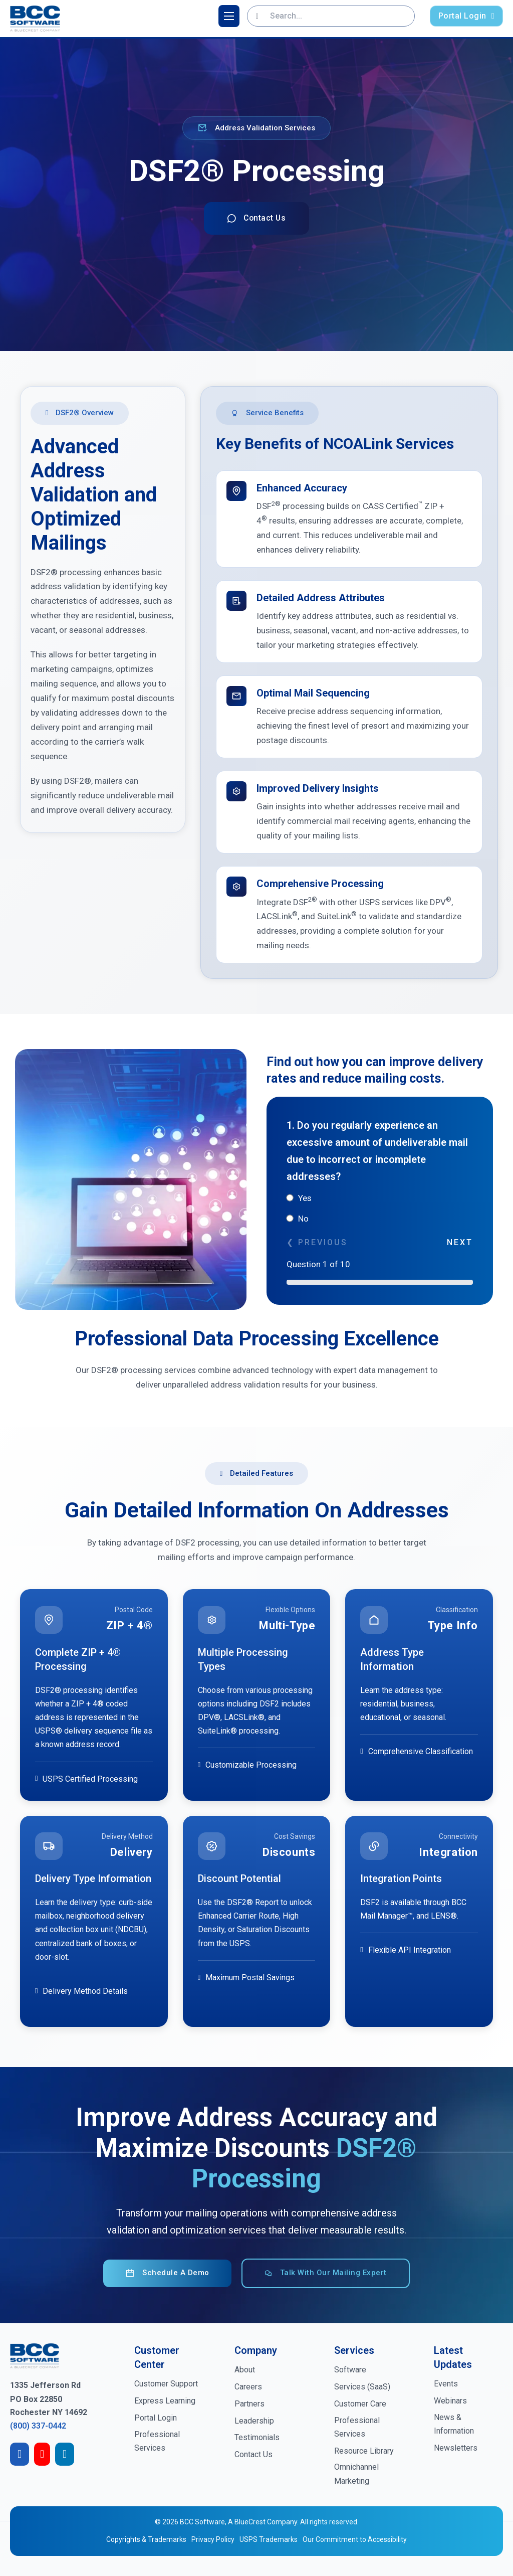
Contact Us (257, 218)
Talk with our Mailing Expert (326, 2273)
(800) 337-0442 (38, 2426)
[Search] (257, 16)
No (298, 1219)
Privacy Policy (212, 2540)
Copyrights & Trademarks (146, 2540)
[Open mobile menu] (229, 16)
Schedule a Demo (167, 2273)
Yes (299, 1198)
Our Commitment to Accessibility (355, 2540)
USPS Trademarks (268, 2540)
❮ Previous (317, 1242)
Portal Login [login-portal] (466, 16)
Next (460, 1242)
